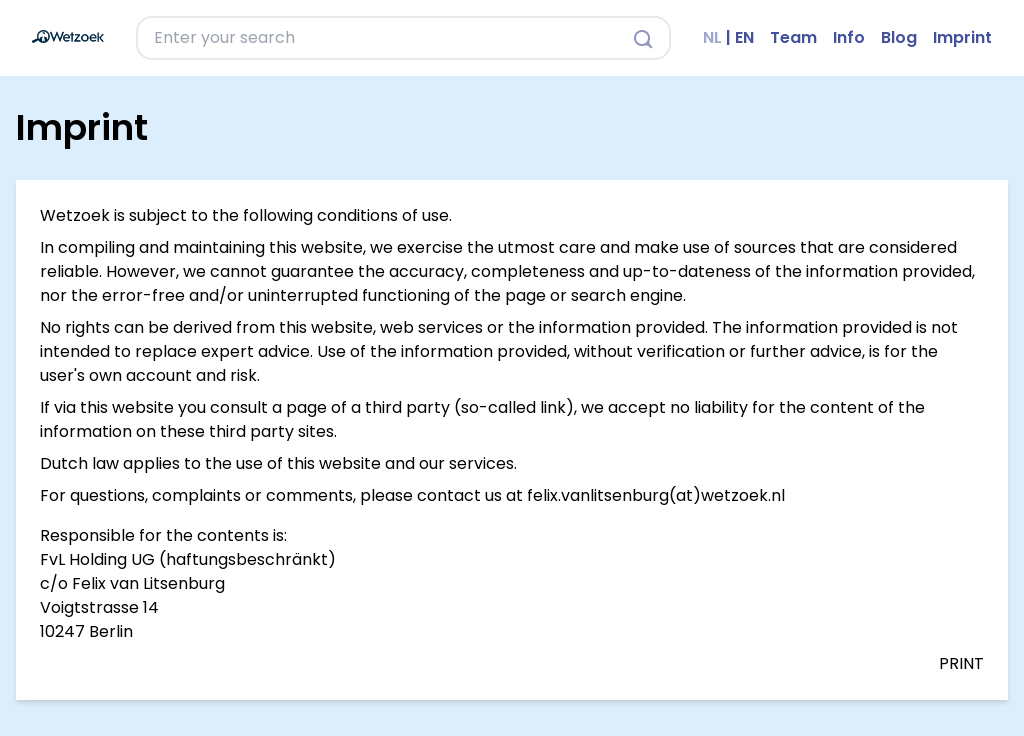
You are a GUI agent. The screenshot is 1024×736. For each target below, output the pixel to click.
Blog (899, 37)
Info (849, 37)
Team (793, 37)
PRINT (961, 663)
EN (744, 37)
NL (712, 37)
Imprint (962, 37)
